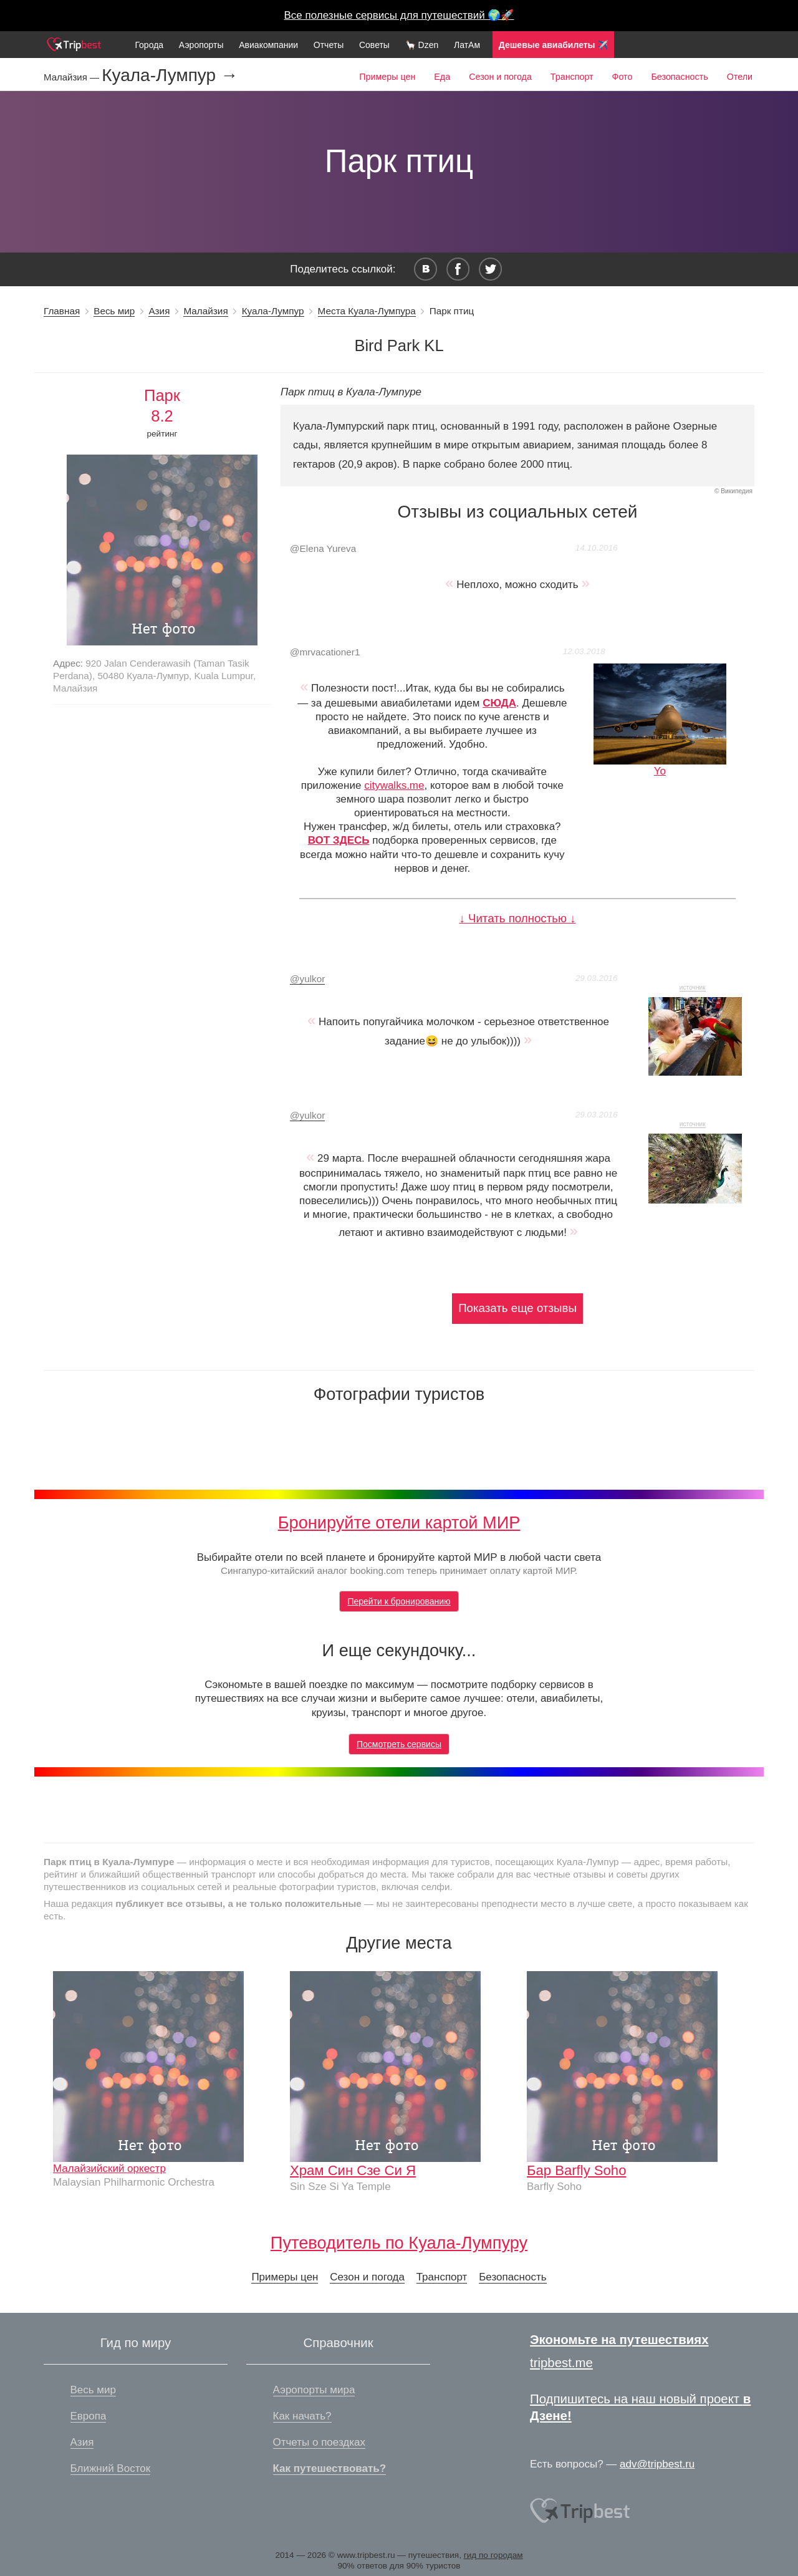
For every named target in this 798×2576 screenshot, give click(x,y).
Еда (442, 77)
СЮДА (499, 703)
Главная (62, 311)
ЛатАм (467, 45)
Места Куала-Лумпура (367, 311)
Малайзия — (73, 77)
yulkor (307, 978)
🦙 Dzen (422, 45)
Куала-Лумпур (273, 311)
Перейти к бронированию (398, 1601)
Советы (374, 45)
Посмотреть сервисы (399, 1744)
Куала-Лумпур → (170, 75)
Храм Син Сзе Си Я (353, 2170)
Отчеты (329, 45)
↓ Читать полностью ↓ (517, 918)
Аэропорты (201, 45)
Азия (159, 311)
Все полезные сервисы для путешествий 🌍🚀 (399, 15)
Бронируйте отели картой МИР (399, 1522)
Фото (622, 77)
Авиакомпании (268, 45)
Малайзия (205, 311)
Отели (739, 77)
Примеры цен (387, 77)
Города (149, 45)
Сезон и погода (500, 77)
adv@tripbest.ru (657, 2464)
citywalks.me (394, 785)
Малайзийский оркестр (109, 2168)
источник (693, 987)
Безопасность (679, 77)
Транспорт (572, 77)
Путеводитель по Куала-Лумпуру (399, 2242)
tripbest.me (561, 2363)
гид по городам (493, 2555)
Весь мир (114, 311)
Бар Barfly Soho (576, 2170)
